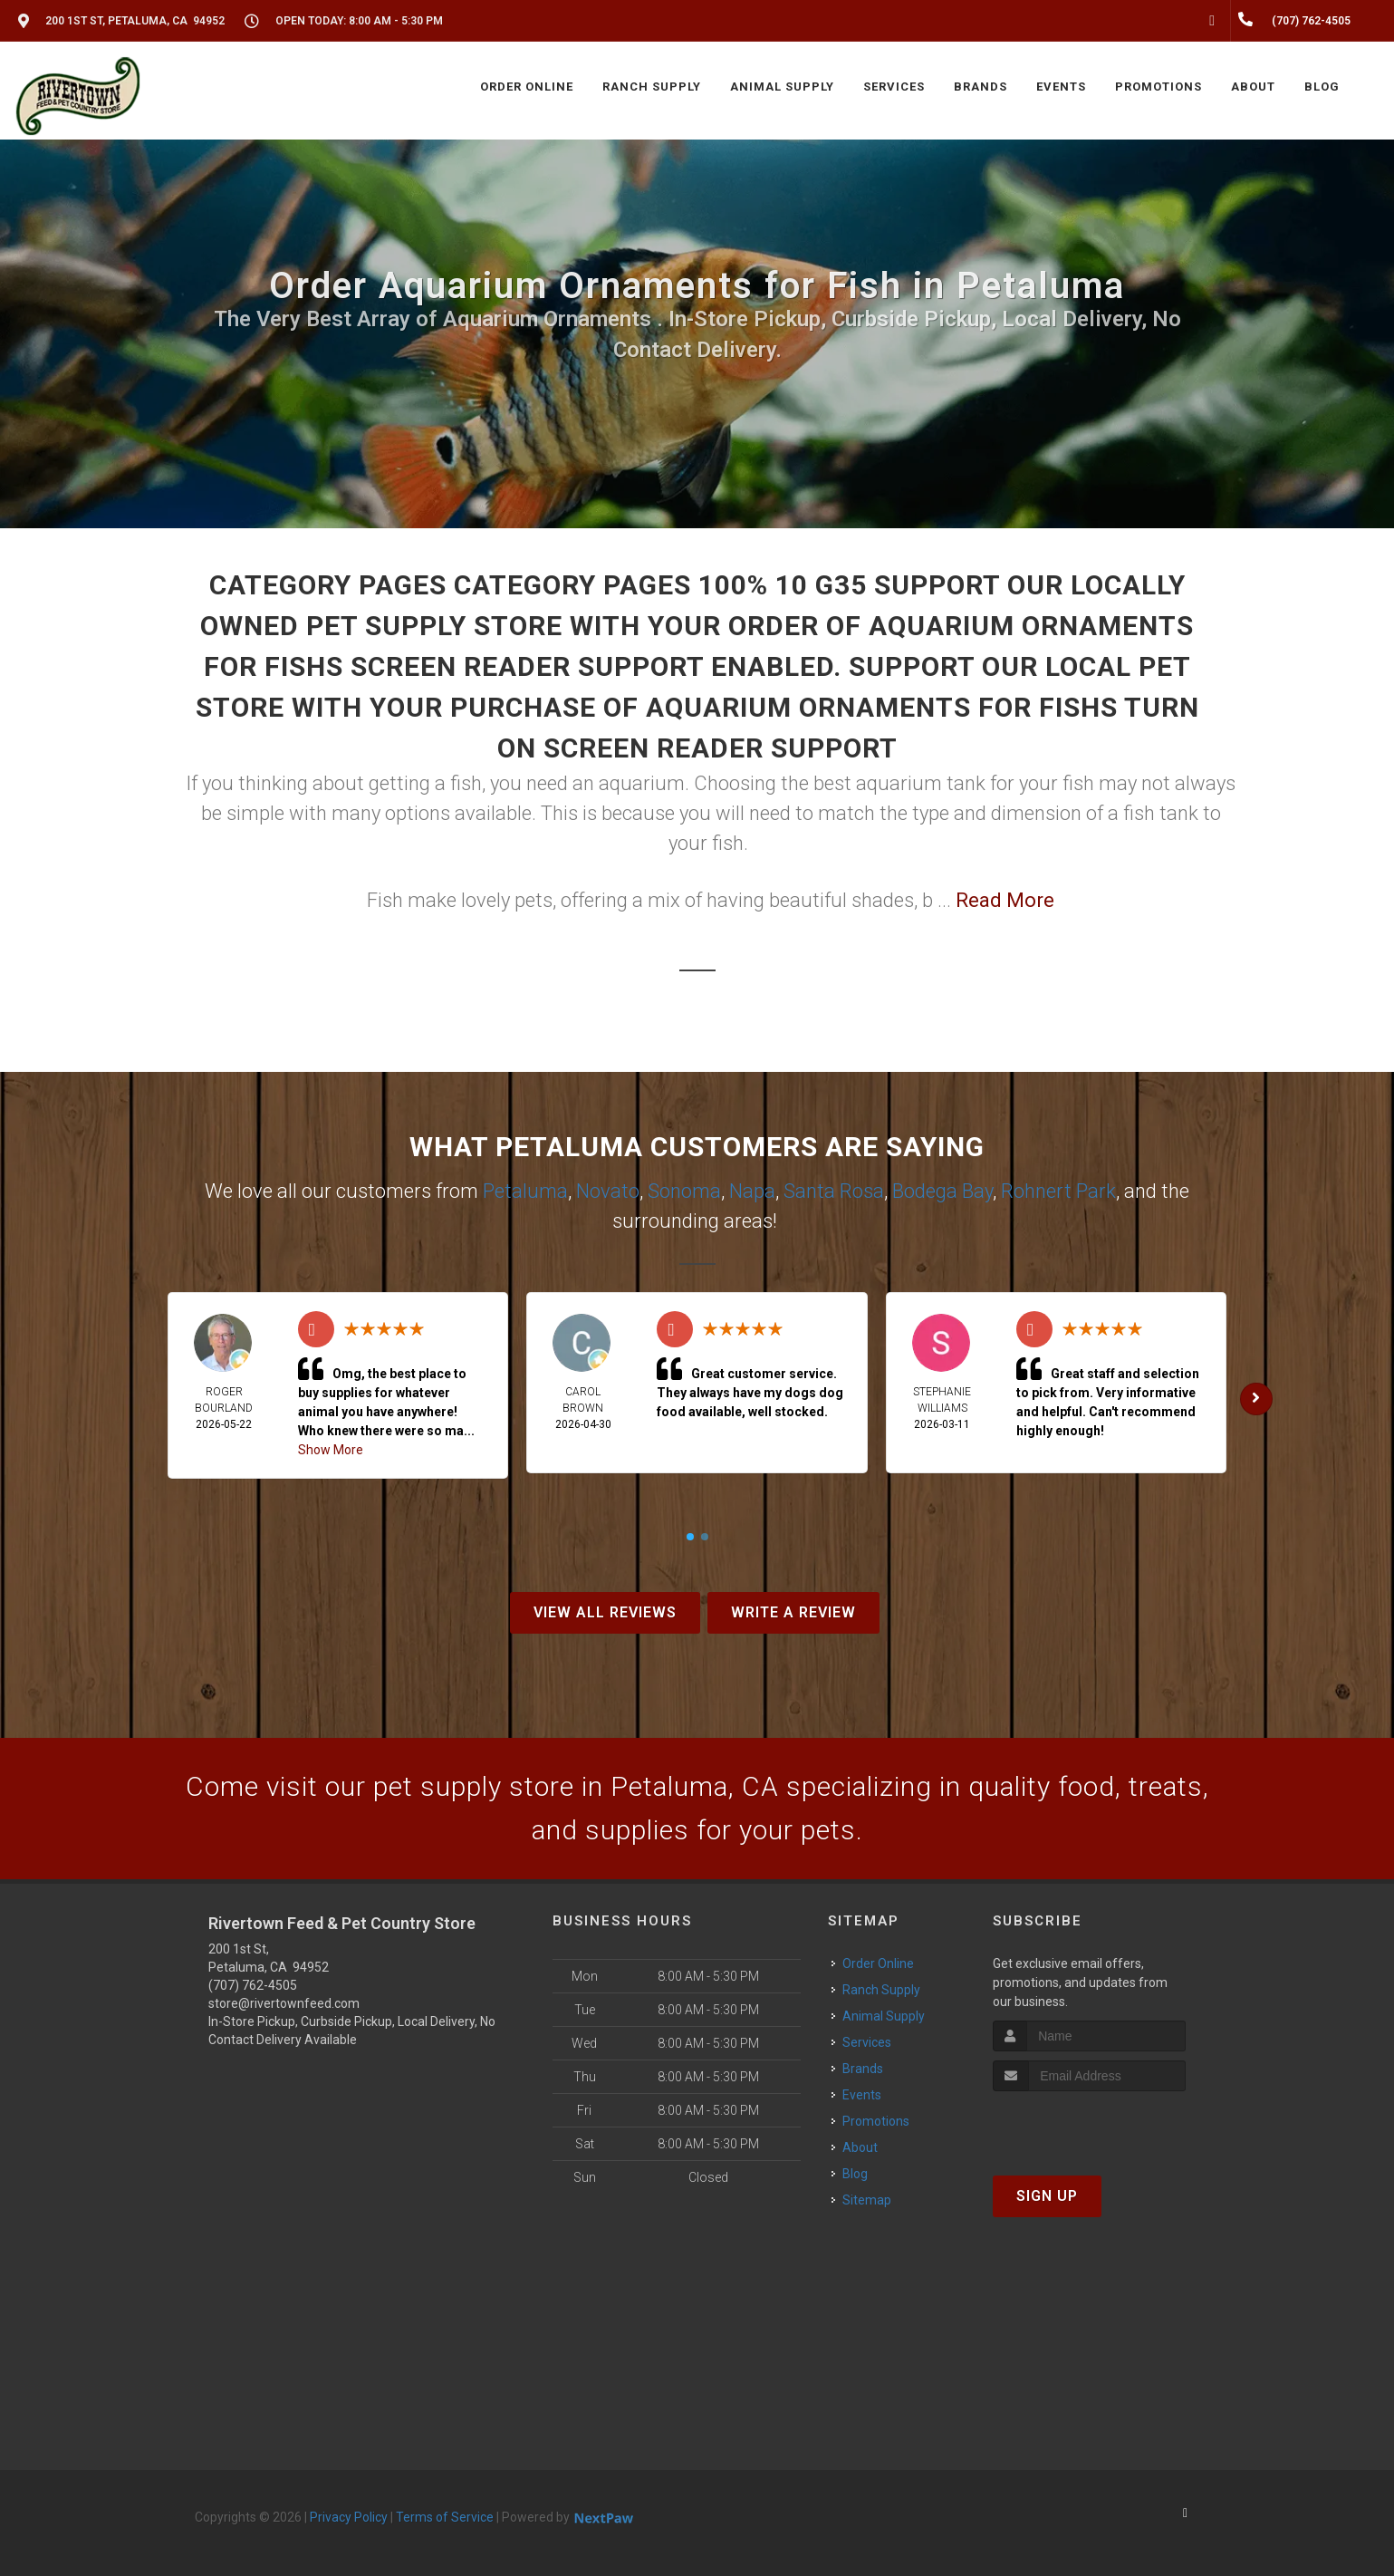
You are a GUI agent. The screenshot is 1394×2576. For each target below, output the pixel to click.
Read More (1005, 900)
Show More (330, 1449)
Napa (752, 1191)
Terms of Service (445, 2517)
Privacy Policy (349, 2517)
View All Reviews (605, 1612)
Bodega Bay (942, 1191)
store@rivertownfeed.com (284, 2003)
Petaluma (525, 1191)
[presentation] (1089, 2125)
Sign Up (1047, 2196)
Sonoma (684, 1191)
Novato (607, 1191)
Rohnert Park (1058, 1191)
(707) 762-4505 (252, 1985)
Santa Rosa (834, 1191)
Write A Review (793, 1612)
